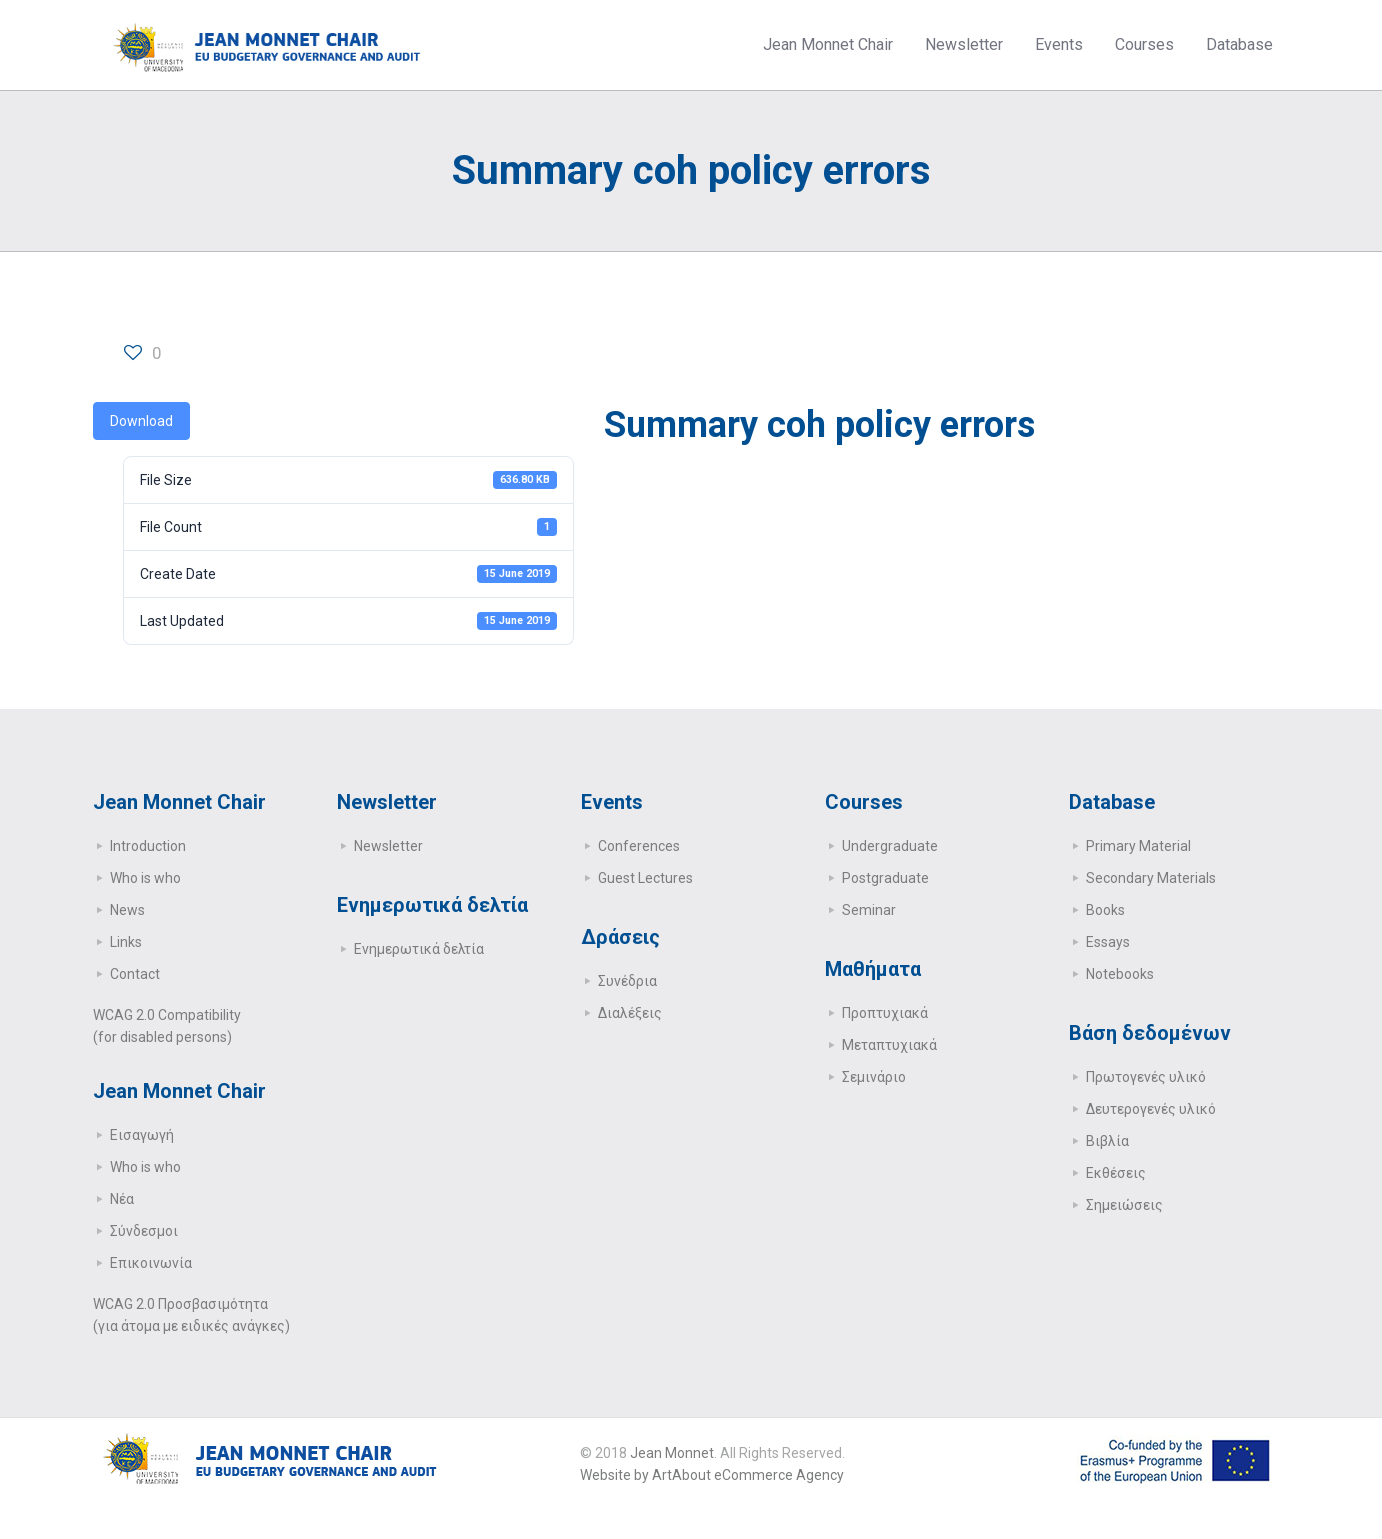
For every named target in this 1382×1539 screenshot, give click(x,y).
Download (141, 421)
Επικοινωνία (151, 1263)
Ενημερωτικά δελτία (419, 949)
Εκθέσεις (1116, 1173)
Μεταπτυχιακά (889, 1045)
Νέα (122, 1199)
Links (126, 942)
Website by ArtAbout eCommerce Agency (712, 1475)
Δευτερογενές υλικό (1151, 1109)
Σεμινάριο (874, 1077)
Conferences (639, 846)
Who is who (145, 878)
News (127, 910)
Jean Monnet (672, 1453)
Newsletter (388, 846)
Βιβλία (1107, 1141)
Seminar (869, 910)
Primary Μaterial (1138, 846)
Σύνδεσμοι (144, 1231)
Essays (1108, 942)
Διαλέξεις (630, 1013)
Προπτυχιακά (885, 1013)
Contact (135, 974)
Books (1105, 910)
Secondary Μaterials (1151, 878)
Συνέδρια (627, 981)
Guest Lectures (645, 878)
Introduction (148, 846)
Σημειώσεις (1124, 1205)
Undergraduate (890, 846)
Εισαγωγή (142, 1135)
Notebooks (1120, 974)
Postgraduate (885, 878)
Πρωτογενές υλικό (1146, 1077)
